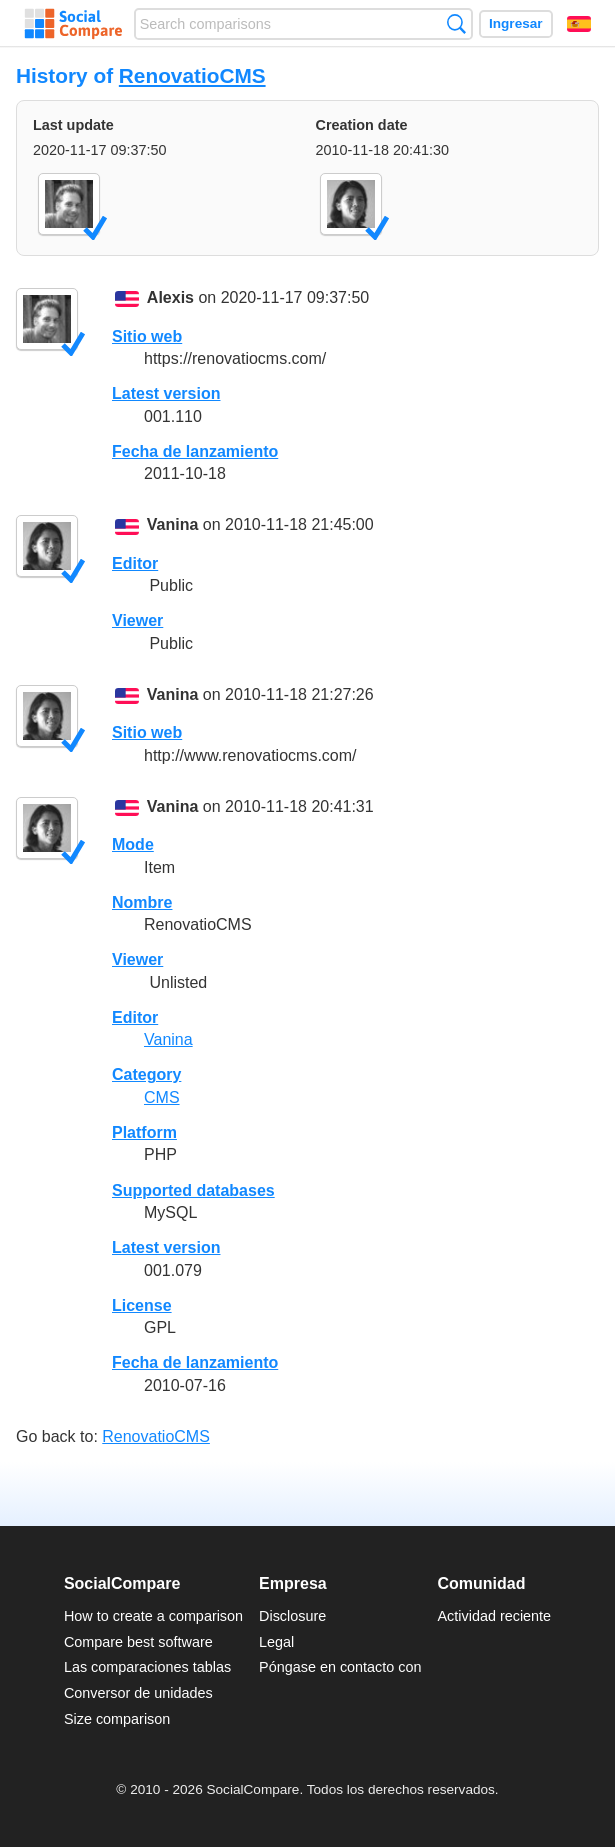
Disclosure (292, 1616)
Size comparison (117, 1719)
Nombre (142, 902)
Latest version (166, 393)
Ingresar (516, 23)
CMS (162, 1097)
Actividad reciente (495, 1616)
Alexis (170, 298)
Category (146, 1074)
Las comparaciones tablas (147, 1667)
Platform (144, 1132)
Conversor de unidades (138, 1693)
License (142, 1305)
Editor (135, 563)
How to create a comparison (153, 1616)
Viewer (137, 620)
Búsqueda (456, 23)
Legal (276, 1642)
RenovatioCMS (192, 75)
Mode (133, 844)
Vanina (173, 525)
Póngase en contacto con (340, 1667)
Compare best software (138, 1642)
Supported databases (193, 1190)
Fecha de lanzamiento (195, 451)
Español (579, 24)
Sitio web (147, 336)
